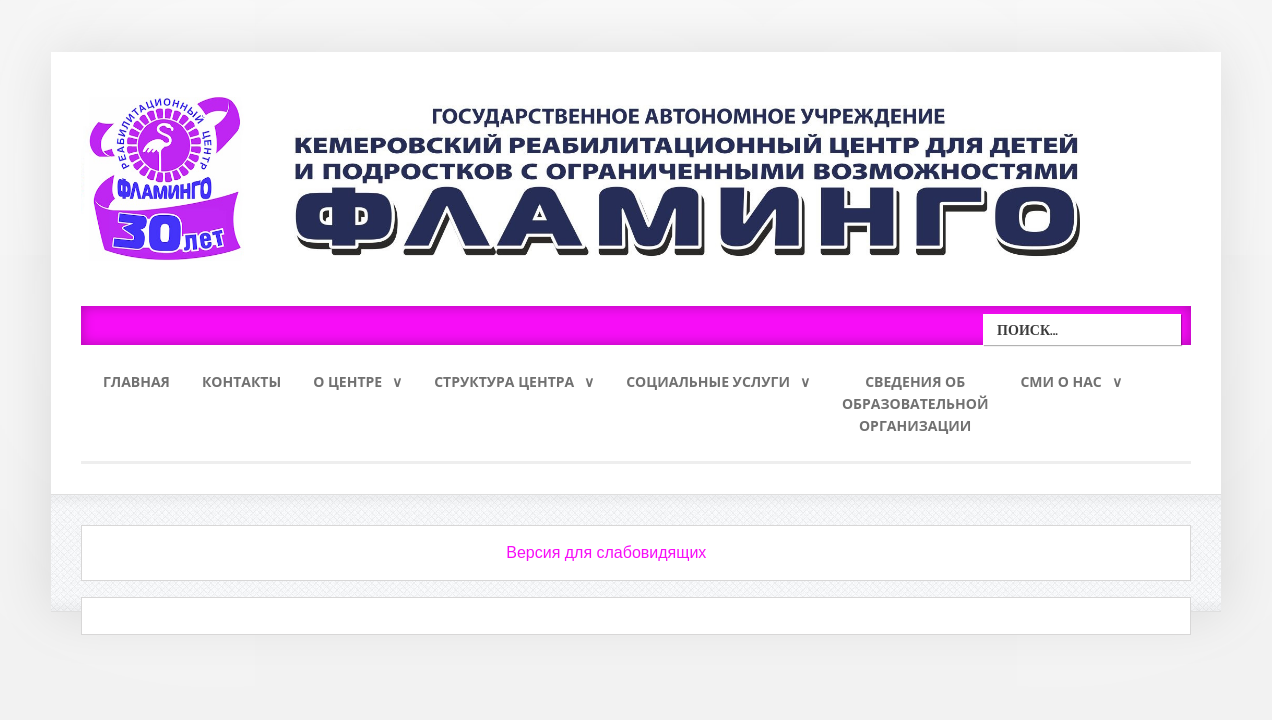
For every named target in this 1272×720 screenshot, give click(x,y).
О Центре (347, 381)
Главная (136, 381)
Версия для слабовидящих (606, 552)
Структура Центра (504, 381)
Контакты (241, 381)
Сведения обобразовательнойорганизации (915, 403)
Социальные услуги (708, 381)
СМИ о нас (1060, 381)
